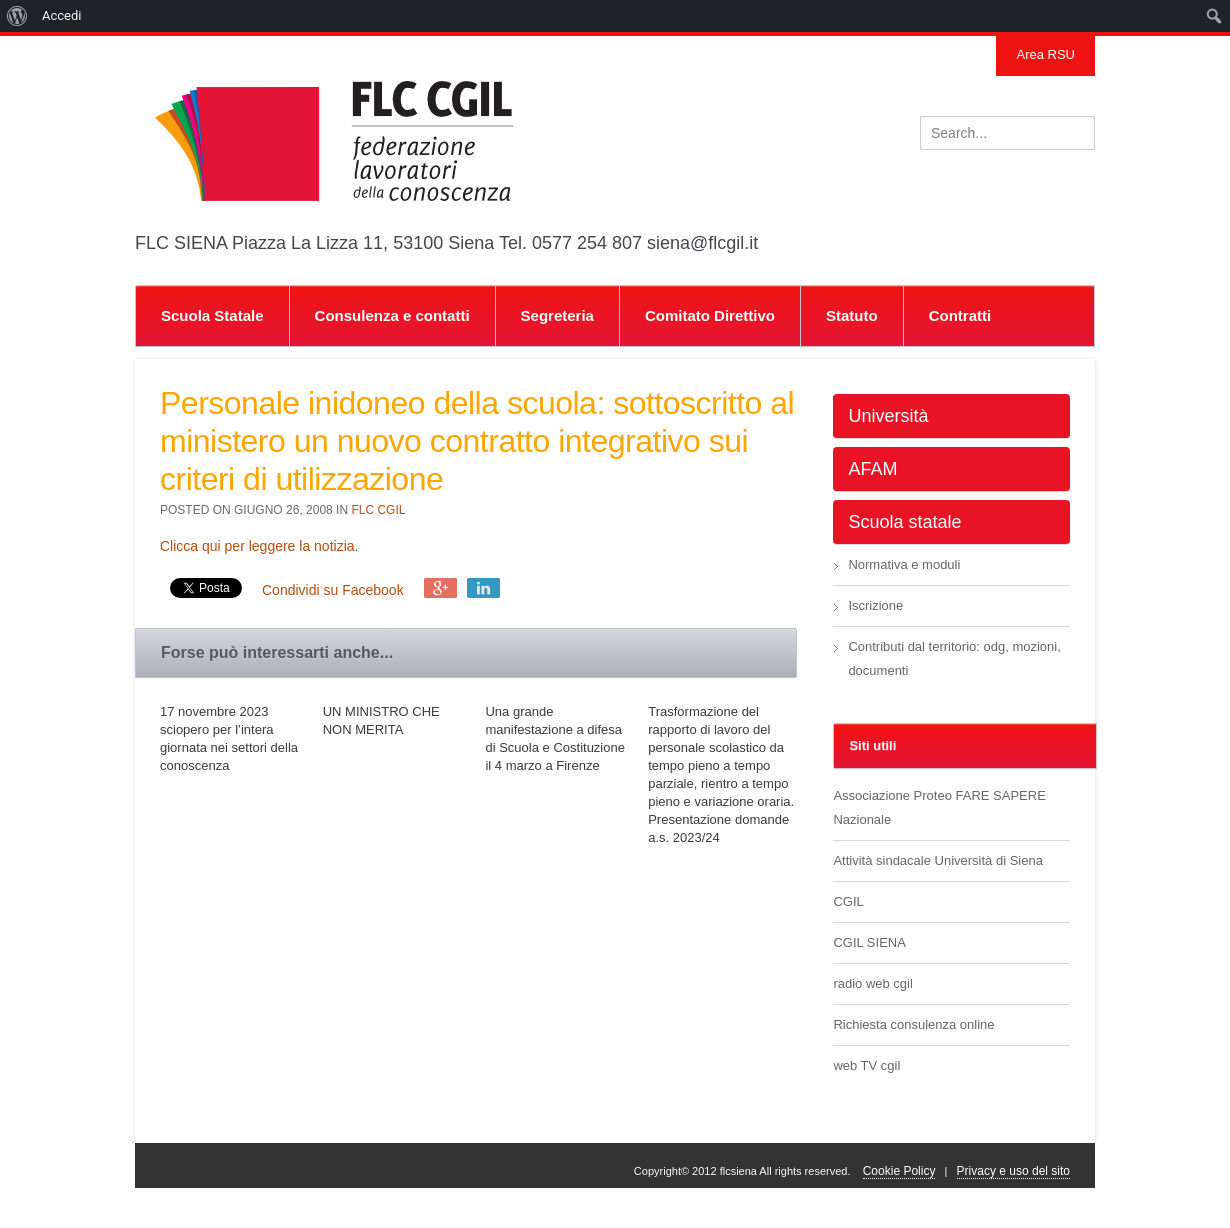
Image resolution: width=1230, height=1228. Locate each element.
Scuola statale (904, 522)
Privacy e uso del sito (1013, 1171)
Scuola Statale (212, 315)
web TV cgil (866, 1065)
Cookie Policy (899, 1171)
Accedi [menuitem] (61, 15)
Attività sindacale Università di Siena (938, 860)
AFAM (872, 469)
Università (888, 416)
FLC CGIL (378, 510)
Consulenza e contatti (392, 315)
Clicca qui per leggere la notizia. (259, 546)
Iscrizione (875, 605)
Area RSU (1045, 54)
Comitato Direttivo (710, 315)
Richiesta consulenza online (913, 1024)
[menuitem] (17, 16)
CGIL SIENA (869, 942)
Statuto (852, 315)
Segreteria (557, 315)
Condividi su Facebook (333, 590)
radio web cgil (873, 983)
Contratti (960, 315)
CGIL (848, 901)
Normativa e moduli (904, 564)
